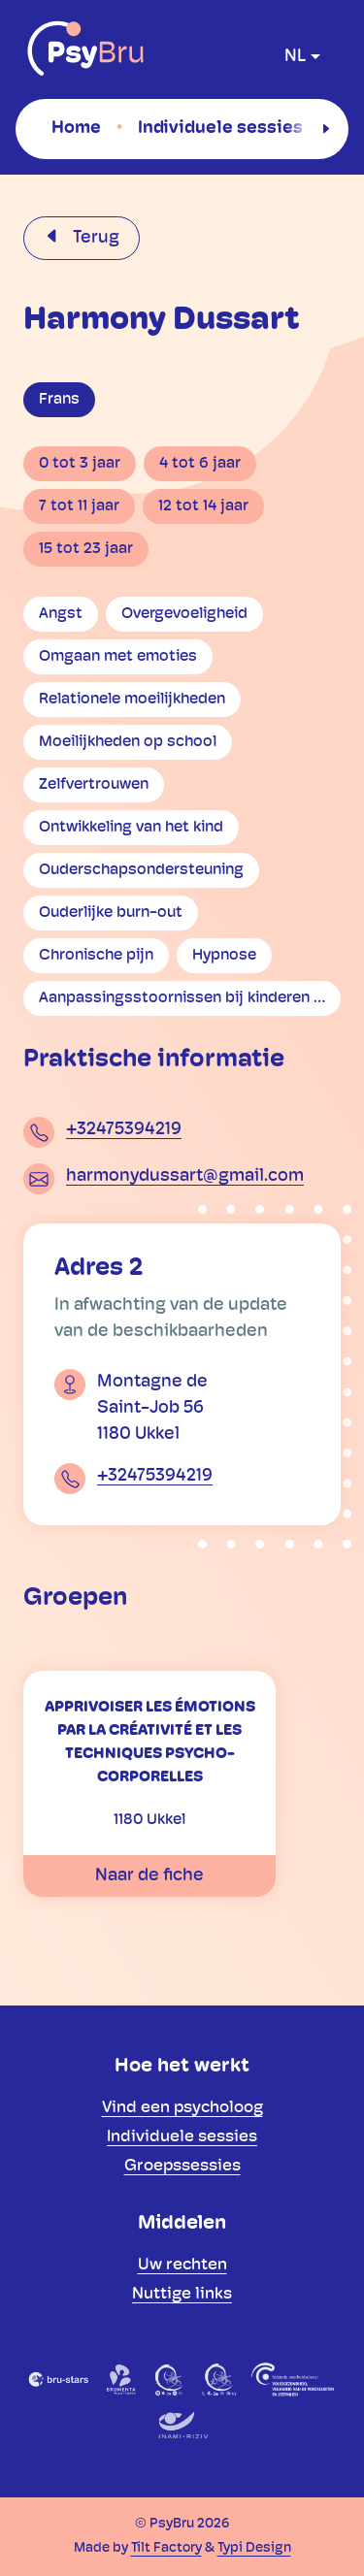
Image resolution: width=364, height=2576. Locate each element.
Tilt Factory (166, 2548)
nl (295, 57)
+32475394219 (124, 1130)
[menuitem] (76, 128)
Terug (94, 238)
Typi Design (254, 2548)
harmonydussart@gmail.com (185, 1176)
